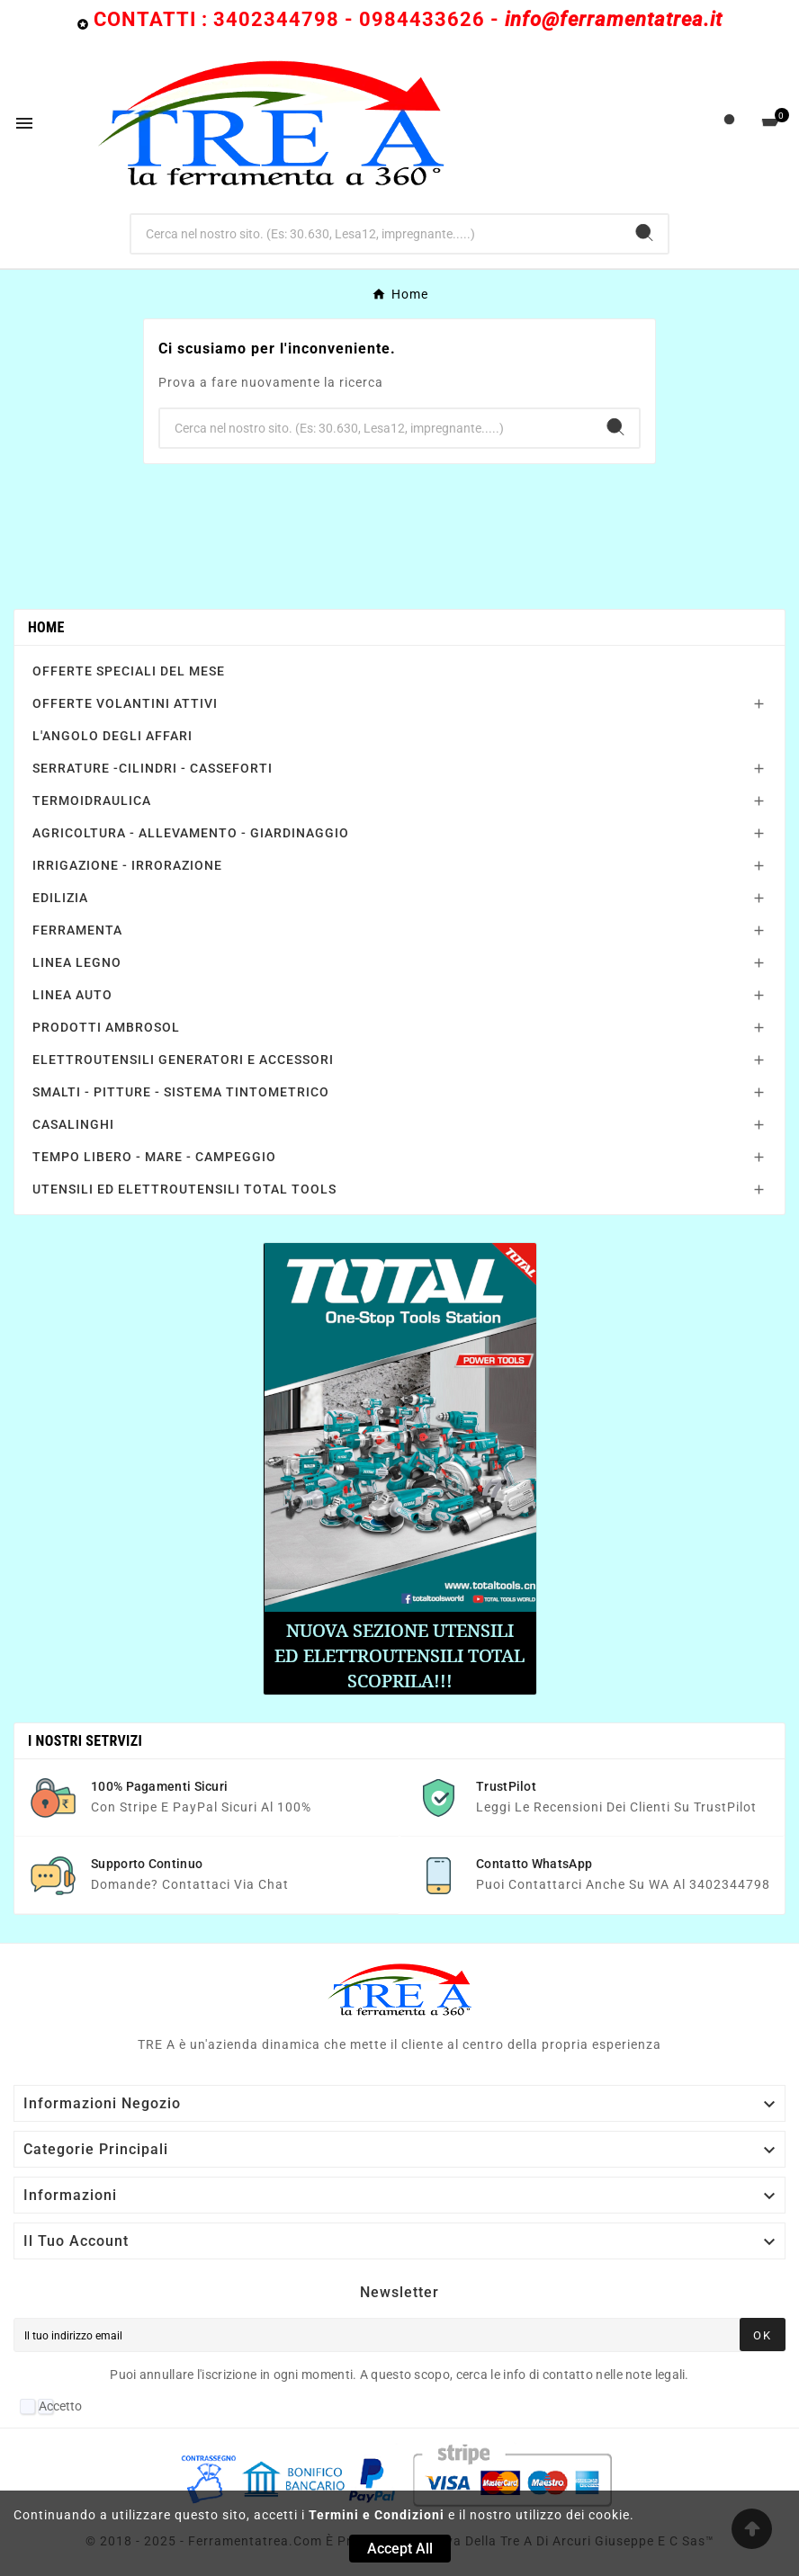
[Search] (644, 232)
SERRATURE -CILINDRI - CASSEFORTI (152, 768)
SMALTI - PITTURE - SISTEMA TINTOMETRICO (180, 1092)
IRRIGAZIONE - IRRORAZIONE (127, 865)
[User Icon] (729, 123)
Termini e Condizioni (376, 2515)
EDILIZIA (60, 897)
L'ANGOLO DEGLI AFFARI (112, 736)
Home (46, 627)
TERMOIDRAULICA (91, 800)
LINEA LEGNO (76, 962)
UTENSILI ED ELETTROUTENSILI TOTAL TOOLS (184, 1189)
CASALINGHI (73, 1124)
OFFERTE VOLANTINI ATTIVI (125, 703)
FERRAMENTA (77, 930)
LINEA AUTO (72, 995)
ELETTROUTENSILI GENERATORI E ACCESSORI (183, 1059)
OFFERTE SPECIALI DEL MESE (128, 671)
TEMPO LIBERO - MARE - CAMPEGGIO (154, 1156)
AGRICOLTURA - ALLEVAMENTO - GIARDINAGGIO (190, 833)
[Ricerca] (376, 234)
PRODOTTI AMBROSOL (106, 1027)
